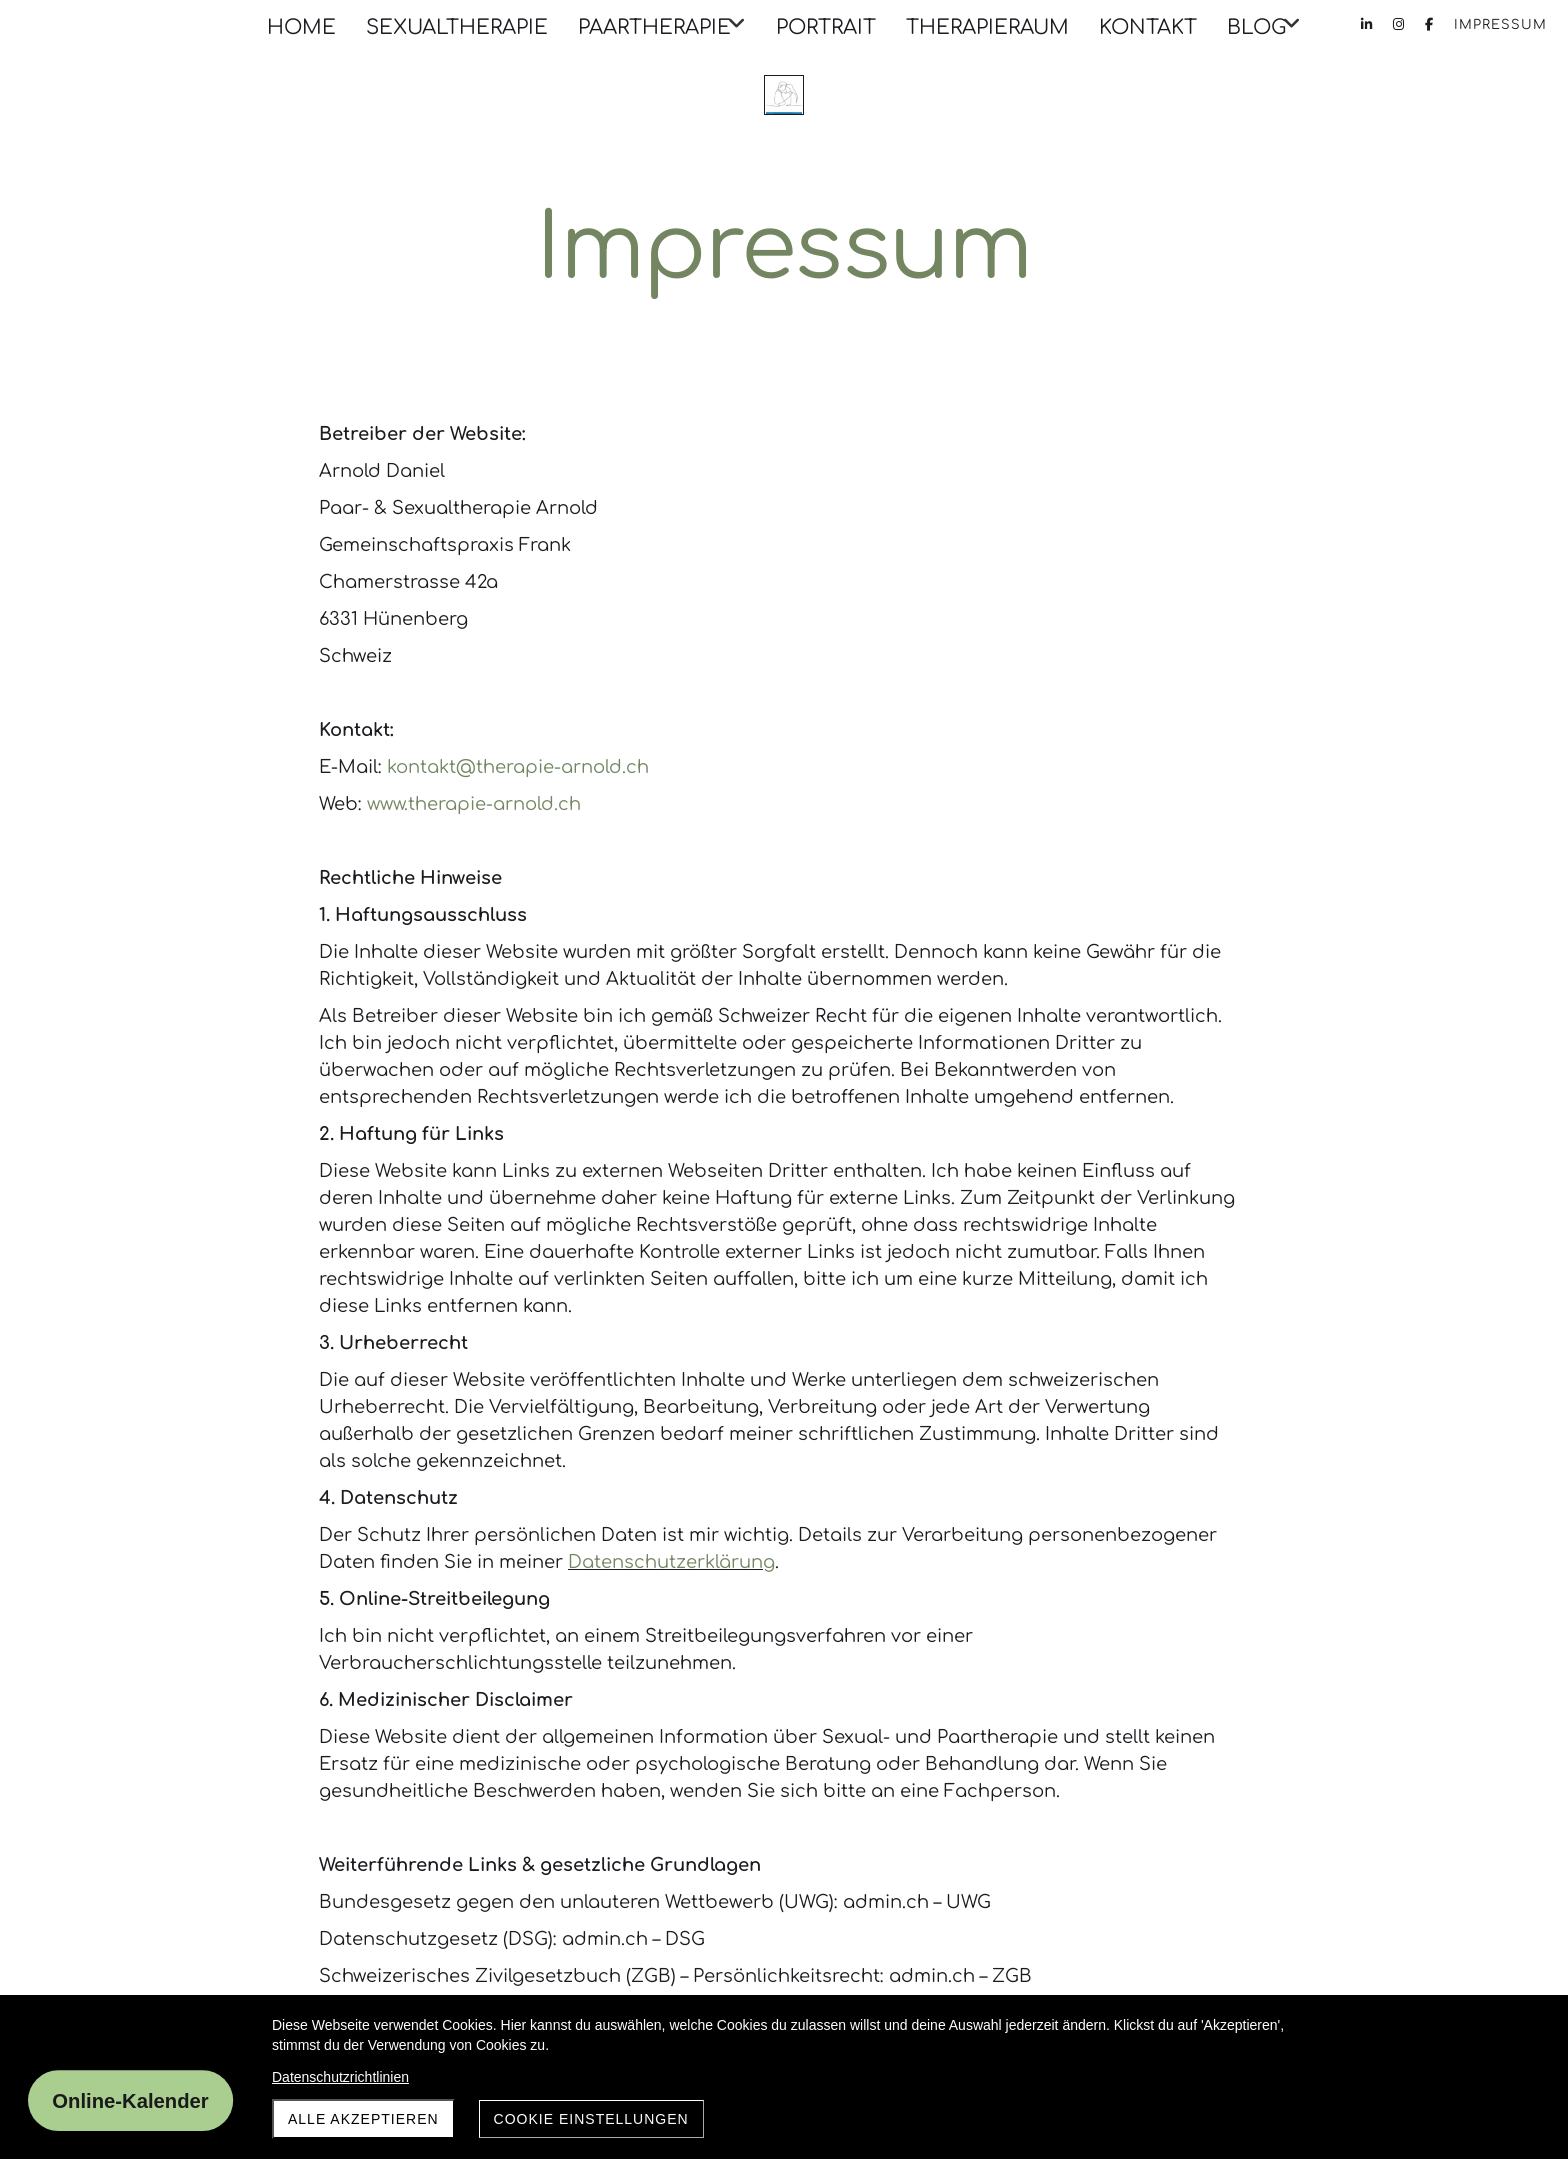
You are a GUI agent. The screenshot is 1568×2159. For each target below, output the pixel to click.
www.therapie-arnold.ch (474, 804)
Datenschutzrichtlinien (340, 2077)
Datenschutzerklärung (671, 1562)
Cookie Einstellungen (591, 2119)
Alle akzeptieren (363, 2119)
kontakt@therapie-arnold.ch (518, 767)
